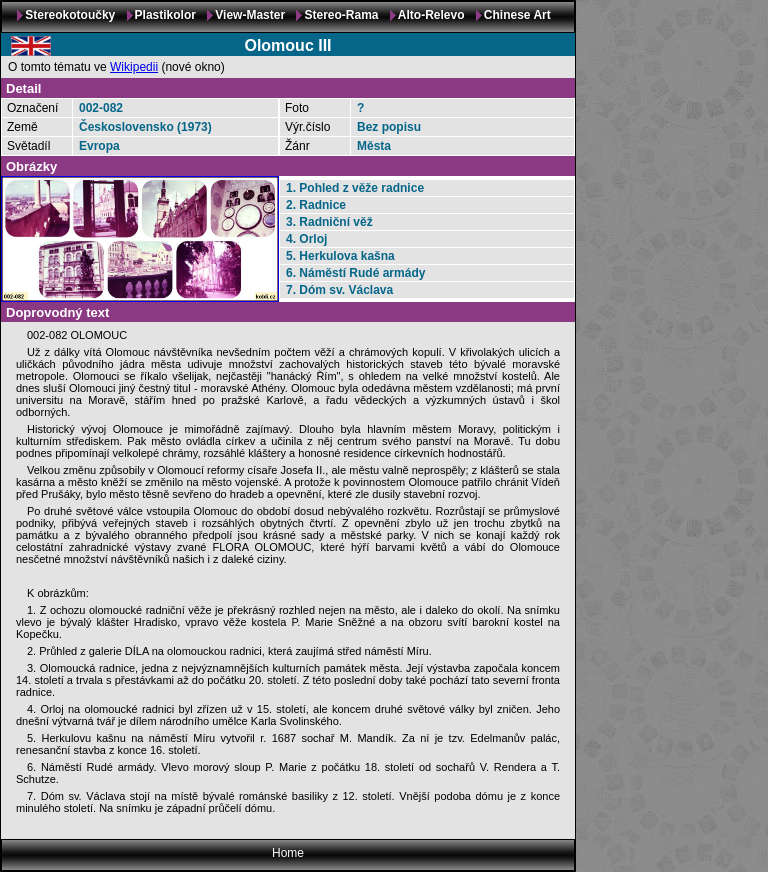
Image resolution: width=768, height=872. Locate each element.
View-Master (250, 15)
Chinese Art (517, 15)
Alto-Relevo (431, 15)
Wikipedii (134, 67)
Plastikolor (165, 15)
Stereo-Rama (341, 15)
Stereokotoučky (70, 15)
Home (288, 853)
